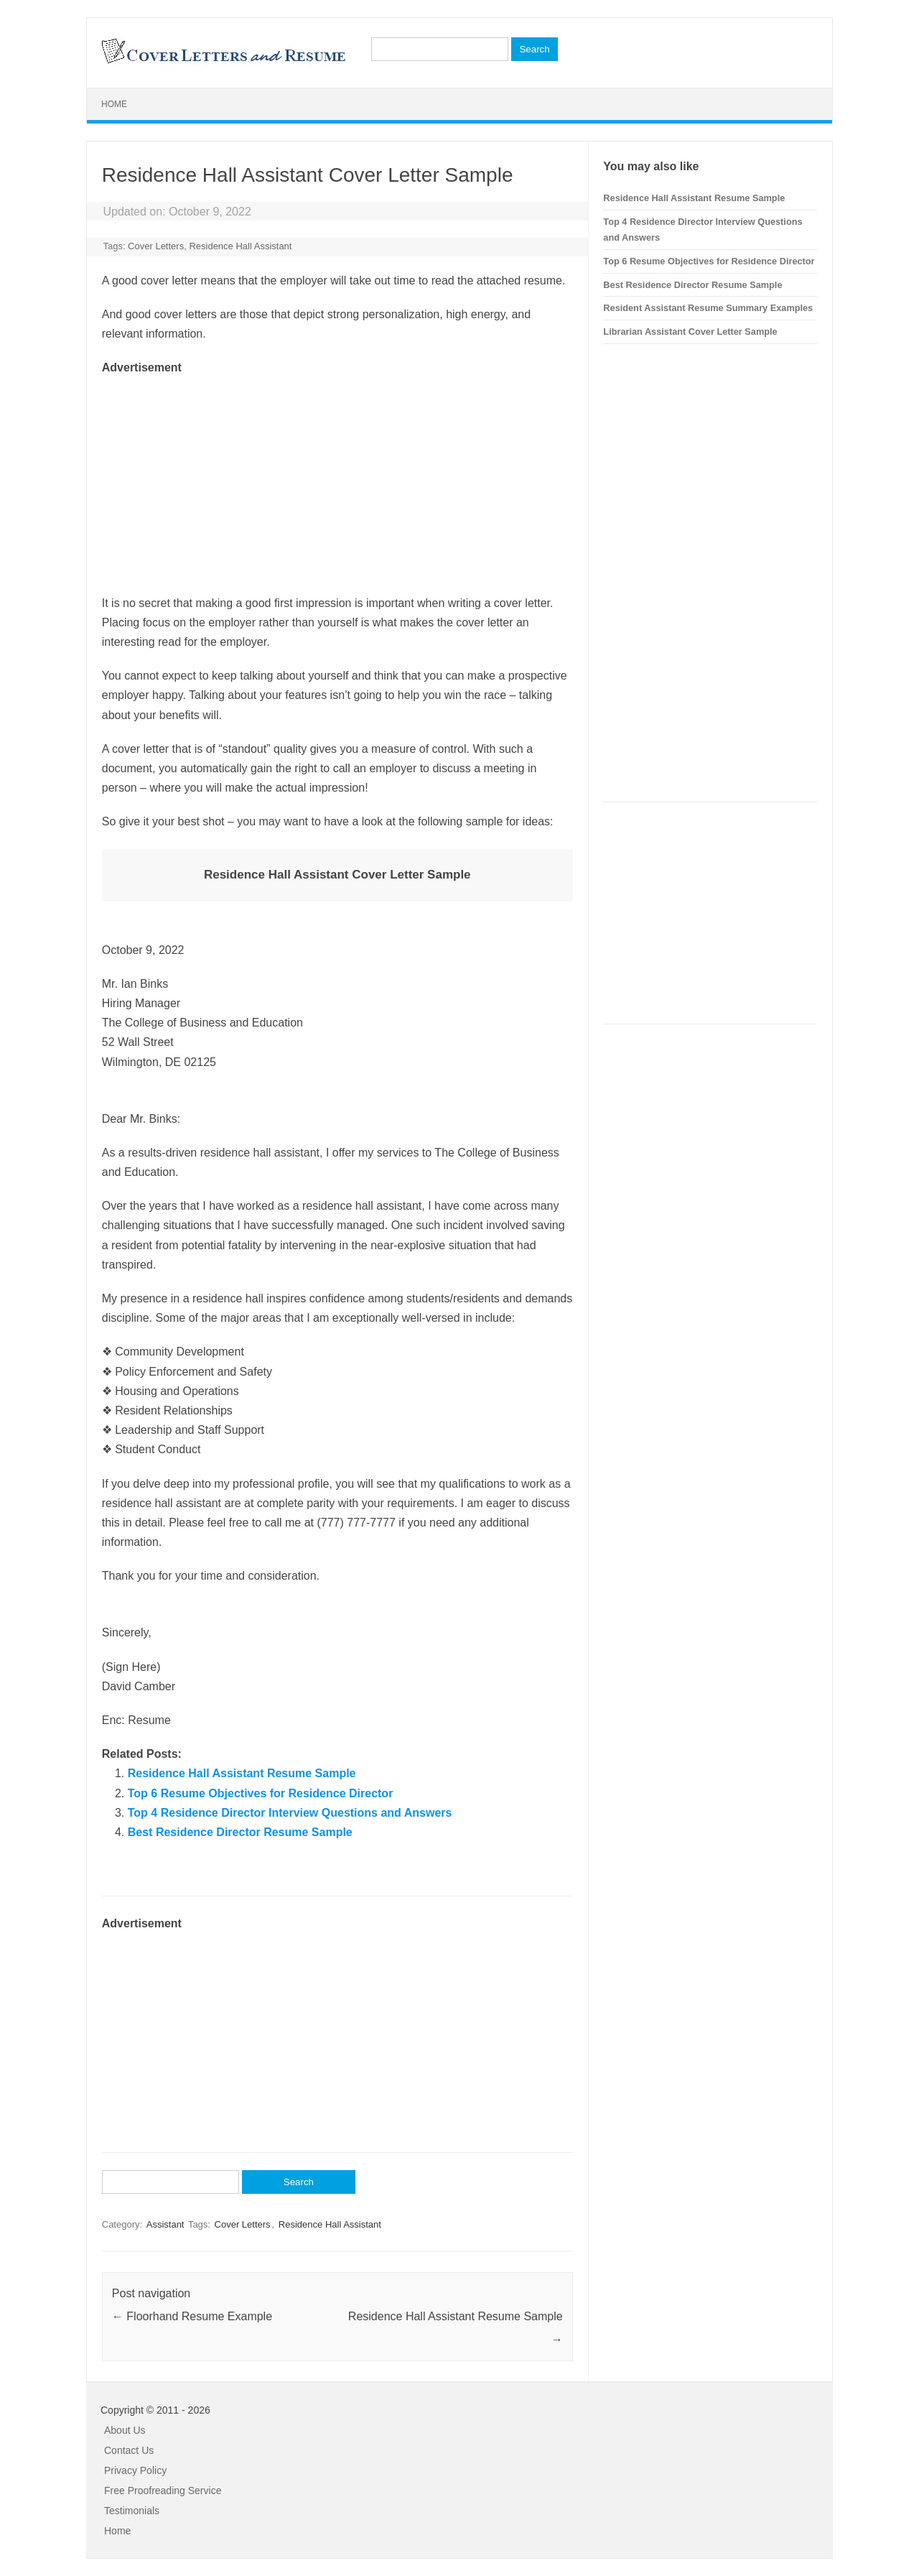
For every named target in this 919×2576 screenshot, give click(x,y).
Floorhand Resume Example (192, 2316)
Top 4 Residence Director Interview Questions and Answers (290, 1813)
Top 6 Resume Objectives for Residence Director (260, 1793)
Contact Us (129, 2450)
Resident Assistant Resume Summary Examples (708, 307)
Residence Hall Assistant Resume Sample (242, 1773)
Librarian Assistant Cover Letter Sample (690, 331)
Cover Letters (156, 246)
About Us (125, 2430)
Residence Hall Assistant (240, 246)
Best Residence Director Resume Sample (240, 1832)
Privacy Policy (135, 2470)
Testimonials (131, 2510)
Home (114, 104)
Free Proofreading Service (162, 2490)
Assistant (165, 2224)
